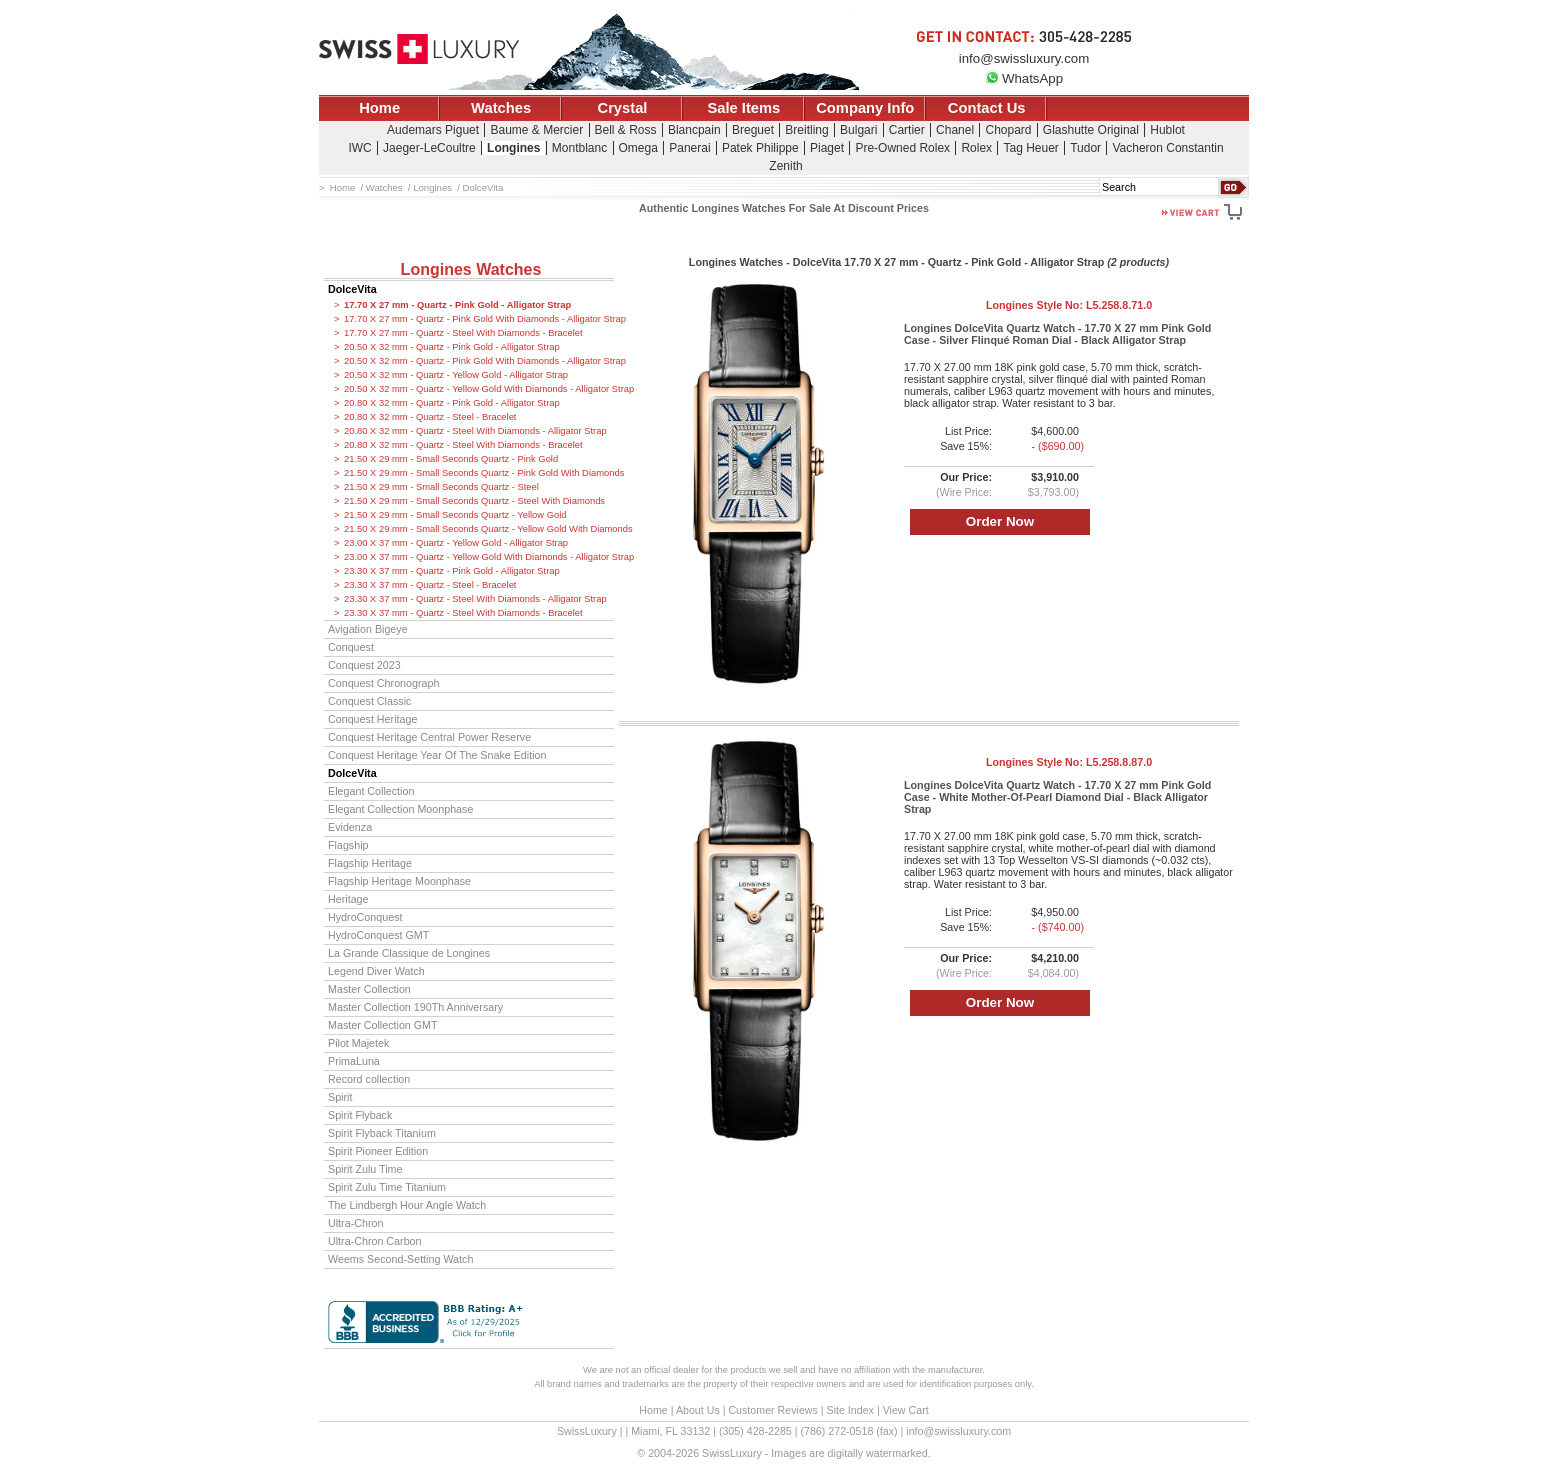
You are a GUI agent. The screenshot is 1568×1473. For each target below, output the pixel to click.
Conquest (351, 647)
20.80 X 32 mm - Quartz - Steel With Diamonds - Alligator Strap (475, 431)
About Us (698, 1410)
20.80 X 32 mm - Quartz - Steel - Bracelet (430, 417)
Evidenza (350, 827)
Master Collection (369, 989)
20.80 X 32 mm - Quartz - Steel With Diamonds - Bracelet (463, 445)
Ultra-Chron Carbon (375, 1241)
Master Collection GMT (383, 1025)
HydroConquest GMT (378, 935)
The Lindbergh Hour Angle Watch (407, 1205)
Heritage (348, 899)
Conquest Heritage (372, 719)
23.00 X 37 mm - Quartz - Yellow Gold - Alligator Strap (456, 543)
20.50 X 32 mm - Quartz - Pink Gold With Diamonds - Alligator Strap (479, 361)
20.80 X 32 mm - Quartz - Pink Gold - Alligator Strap (452, 403)
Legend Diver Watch (376, 971)
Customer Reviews (772, 1410)
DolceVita (352, 289)
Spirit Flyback (360, 1115)
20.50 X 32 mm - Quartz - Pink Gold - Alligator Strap (452, 347)
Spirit (340, 1097)
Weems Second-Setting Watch (400, 1259)
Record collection (369, 1079)
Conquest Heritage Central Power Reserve (429, 737)
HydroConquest (365, 917)
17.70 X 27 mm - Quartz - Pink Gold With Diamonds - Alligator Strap (479, 319)
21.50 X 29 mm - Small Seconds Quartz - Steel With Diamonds (474, 501)
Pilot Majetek (358, 1043)
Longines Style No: (1069, 305)
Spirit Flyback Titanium (382, 1133)
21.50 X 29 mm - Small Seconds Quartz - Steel (441, 487)
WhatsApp (1024, 78)
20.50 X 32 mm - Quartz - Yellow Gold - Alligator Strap (456, 375)
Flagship (348, 845)
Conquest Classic (369, 701)
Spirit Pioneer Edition (378, 1151)
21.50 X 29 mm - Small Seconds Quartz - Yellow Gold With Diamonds (479, 529)
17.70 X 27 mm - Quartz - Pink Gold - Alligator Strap (457, 305)
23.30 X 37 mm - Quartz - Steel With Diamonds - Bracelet (463, 613)
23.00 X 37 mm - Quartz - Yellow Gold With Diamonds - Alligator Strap (479, 557)
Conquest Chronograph (383, 683)
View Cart (906, 1410)
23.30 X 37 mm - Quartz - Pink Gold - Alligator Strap (452, 571)
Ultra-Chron (355, 1223)
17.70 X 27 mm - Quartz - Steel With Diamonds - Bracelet (463, 333)
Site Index (850, 1410)
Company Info (865, 108)
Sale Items (743, 108)
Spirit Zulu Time (365, 1169)
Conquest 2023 (364, 665)
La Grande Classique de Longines (409, 953)
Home (379, 108)
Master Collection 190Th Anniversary (415, 1007)
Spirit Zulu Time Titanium (387, 1187)
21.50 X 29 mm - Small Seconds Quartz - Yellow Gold (455, 515)
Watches (501, 108)
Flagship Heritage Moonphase (399, 881)
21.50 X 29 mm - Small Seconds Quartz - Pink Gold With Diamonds (479, 473)
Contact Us (987, 108)
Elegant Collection (371, 791)
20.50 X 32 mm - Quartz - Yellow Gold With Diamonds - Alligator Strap (479, 389)
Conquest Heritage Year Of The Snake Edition (437, 755)
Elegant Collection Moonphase (400, 809)
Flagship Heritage (370, 863)
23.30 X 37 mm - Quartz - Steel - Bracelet (430, 585)
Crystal (623, 108)
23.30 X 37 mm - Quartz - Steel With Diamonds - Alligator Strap (475, 599)
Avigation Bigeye (368, 629)
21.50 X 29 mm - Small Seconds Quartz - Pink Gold (451, 459)
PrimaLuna (354, 1061)
